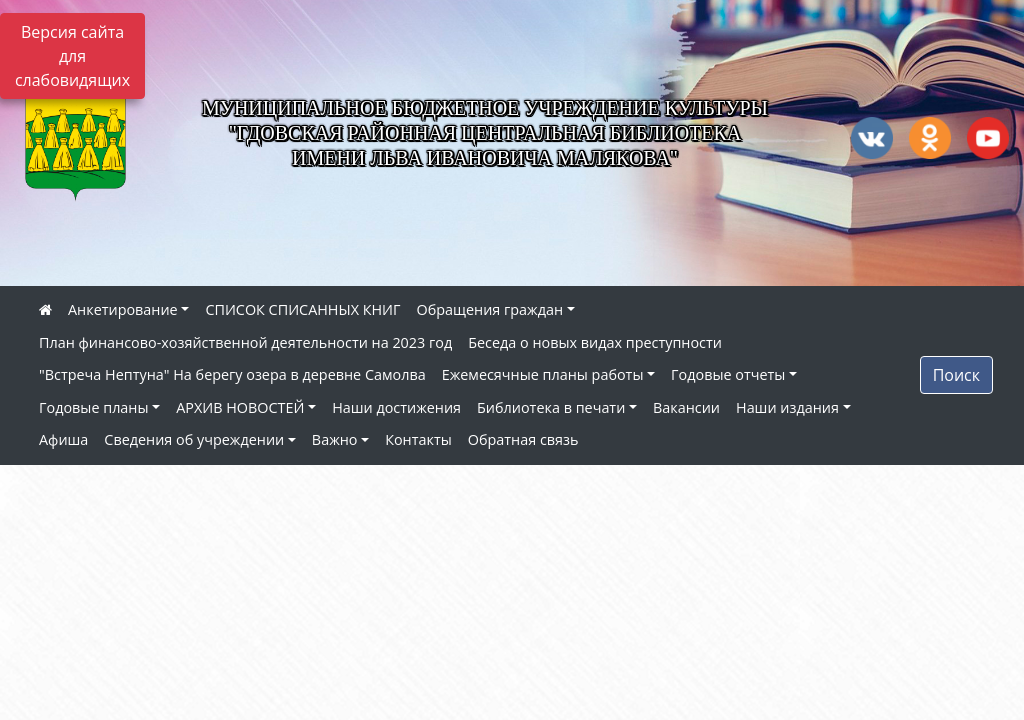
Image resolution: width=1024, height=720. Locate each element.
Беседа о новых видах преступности (595, 342)
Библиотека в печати (551, 407)
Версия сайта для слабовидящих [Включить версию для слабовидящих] (72, 56)
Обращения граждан (490, 309)
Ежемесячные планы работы (543, 374)
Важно (335, 439)
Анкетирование (123, 309)
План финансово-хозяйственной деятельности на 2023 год (245, 342)
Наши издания (787, 407)
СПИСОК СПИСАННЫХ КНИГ (302, 309)
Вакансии (686, 407)
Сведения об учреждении (194, 439)
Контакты (418, 439)
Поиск (956, 375)
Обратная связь (523, 439)
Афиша (63, 439)
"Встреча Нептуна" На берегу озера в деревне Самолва (232, 374)
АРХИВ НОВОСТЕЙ (240, 407)
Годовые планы (94, 407)
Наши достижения (396, 407)
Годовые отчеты (728, 374)
